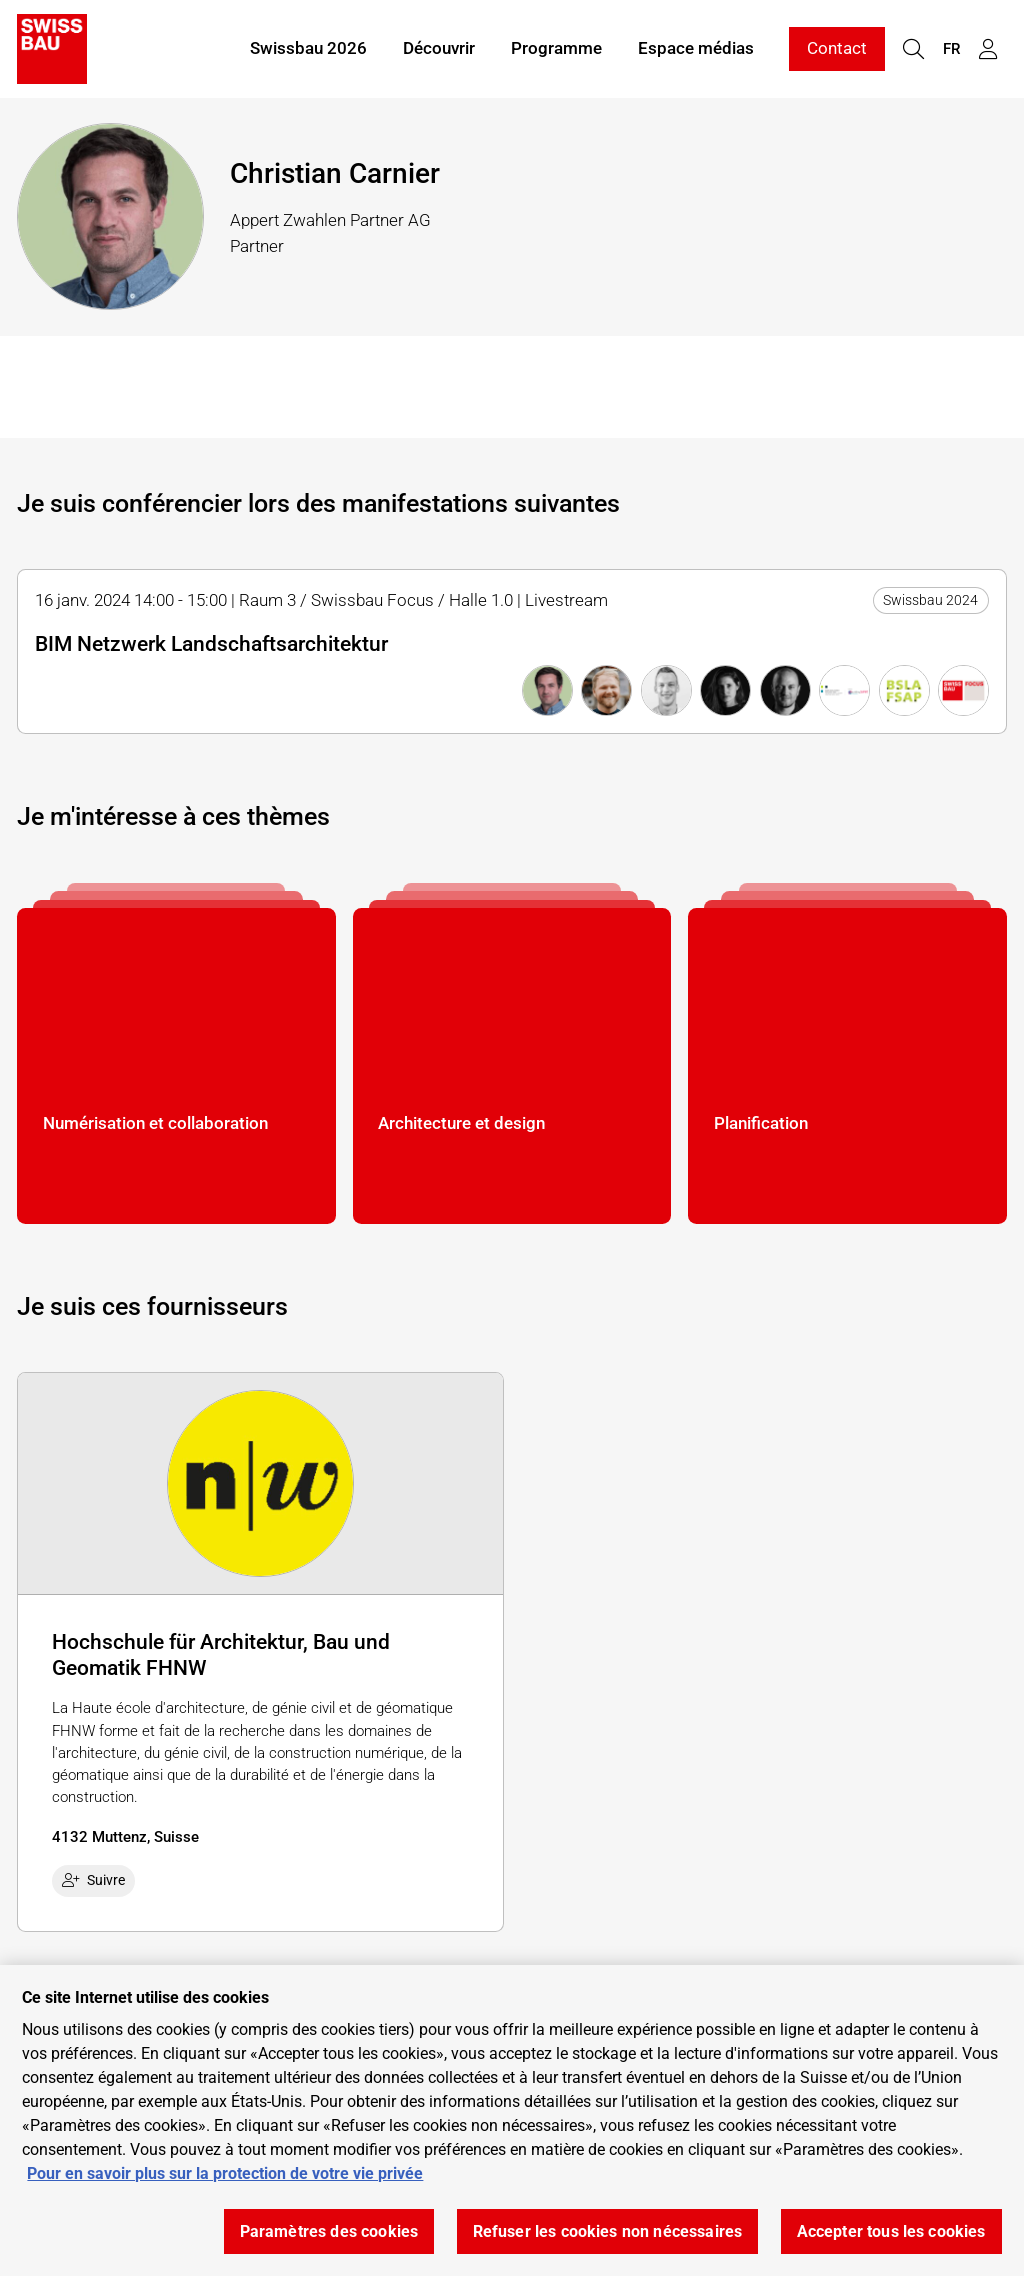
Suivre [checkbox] (94, 1880)
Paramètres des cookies (329, 2231)
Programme (556, 48)
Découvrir (439, 48)
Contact (837, 48)
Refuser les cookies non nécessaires (608, 2231)
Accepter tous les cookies (891, 2231)
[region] (512, 2120)
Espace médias (696, 48)
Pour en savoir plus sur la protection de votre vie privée (225, 2173)
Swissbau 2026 (308, 48)
